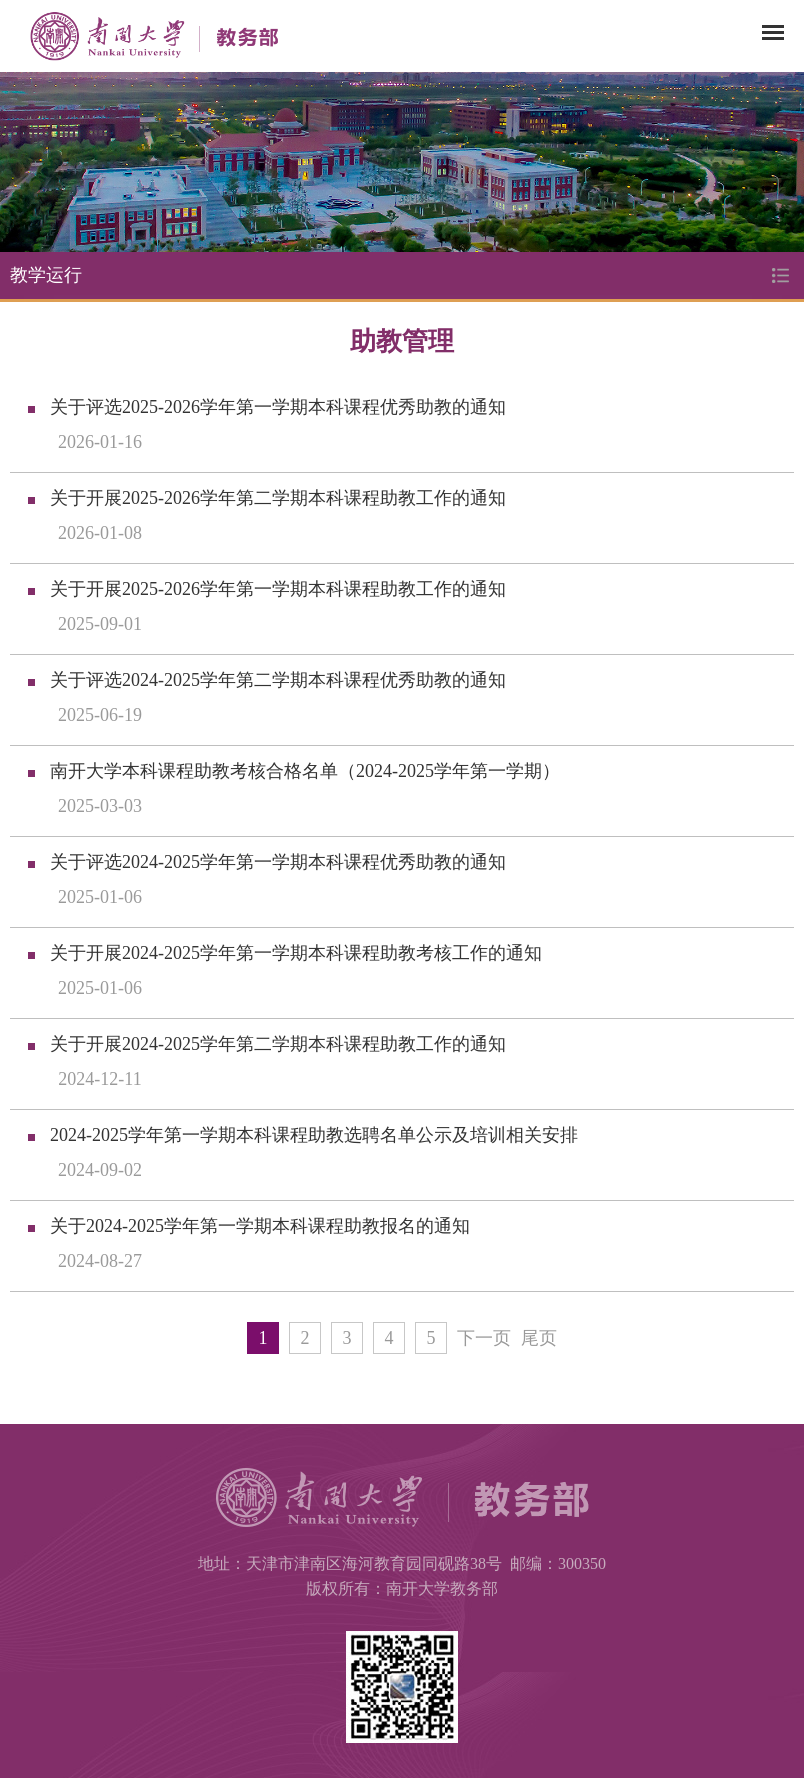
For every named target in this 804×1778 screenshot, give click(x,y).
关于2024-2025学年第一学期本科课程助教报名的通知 (260, 1226)
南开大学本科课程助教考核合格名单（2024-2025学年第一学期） (305, 771)
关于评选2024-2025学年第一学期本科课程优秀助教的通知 (278, 862)
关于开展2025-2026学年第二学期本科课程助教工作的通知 (278, 498)
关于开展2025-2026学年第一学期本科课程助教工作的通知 (278, 589)
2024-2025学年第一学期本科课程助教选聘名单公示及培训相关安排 (314, 1135)
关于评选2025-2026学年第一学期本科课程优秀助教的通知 (278, 407)
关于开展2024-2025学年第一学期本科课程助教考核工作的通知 (296, 953)
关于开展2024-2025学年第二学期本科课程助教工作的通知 (278, 1044)
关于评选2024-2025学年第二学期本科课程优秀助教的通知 (278, 680)
